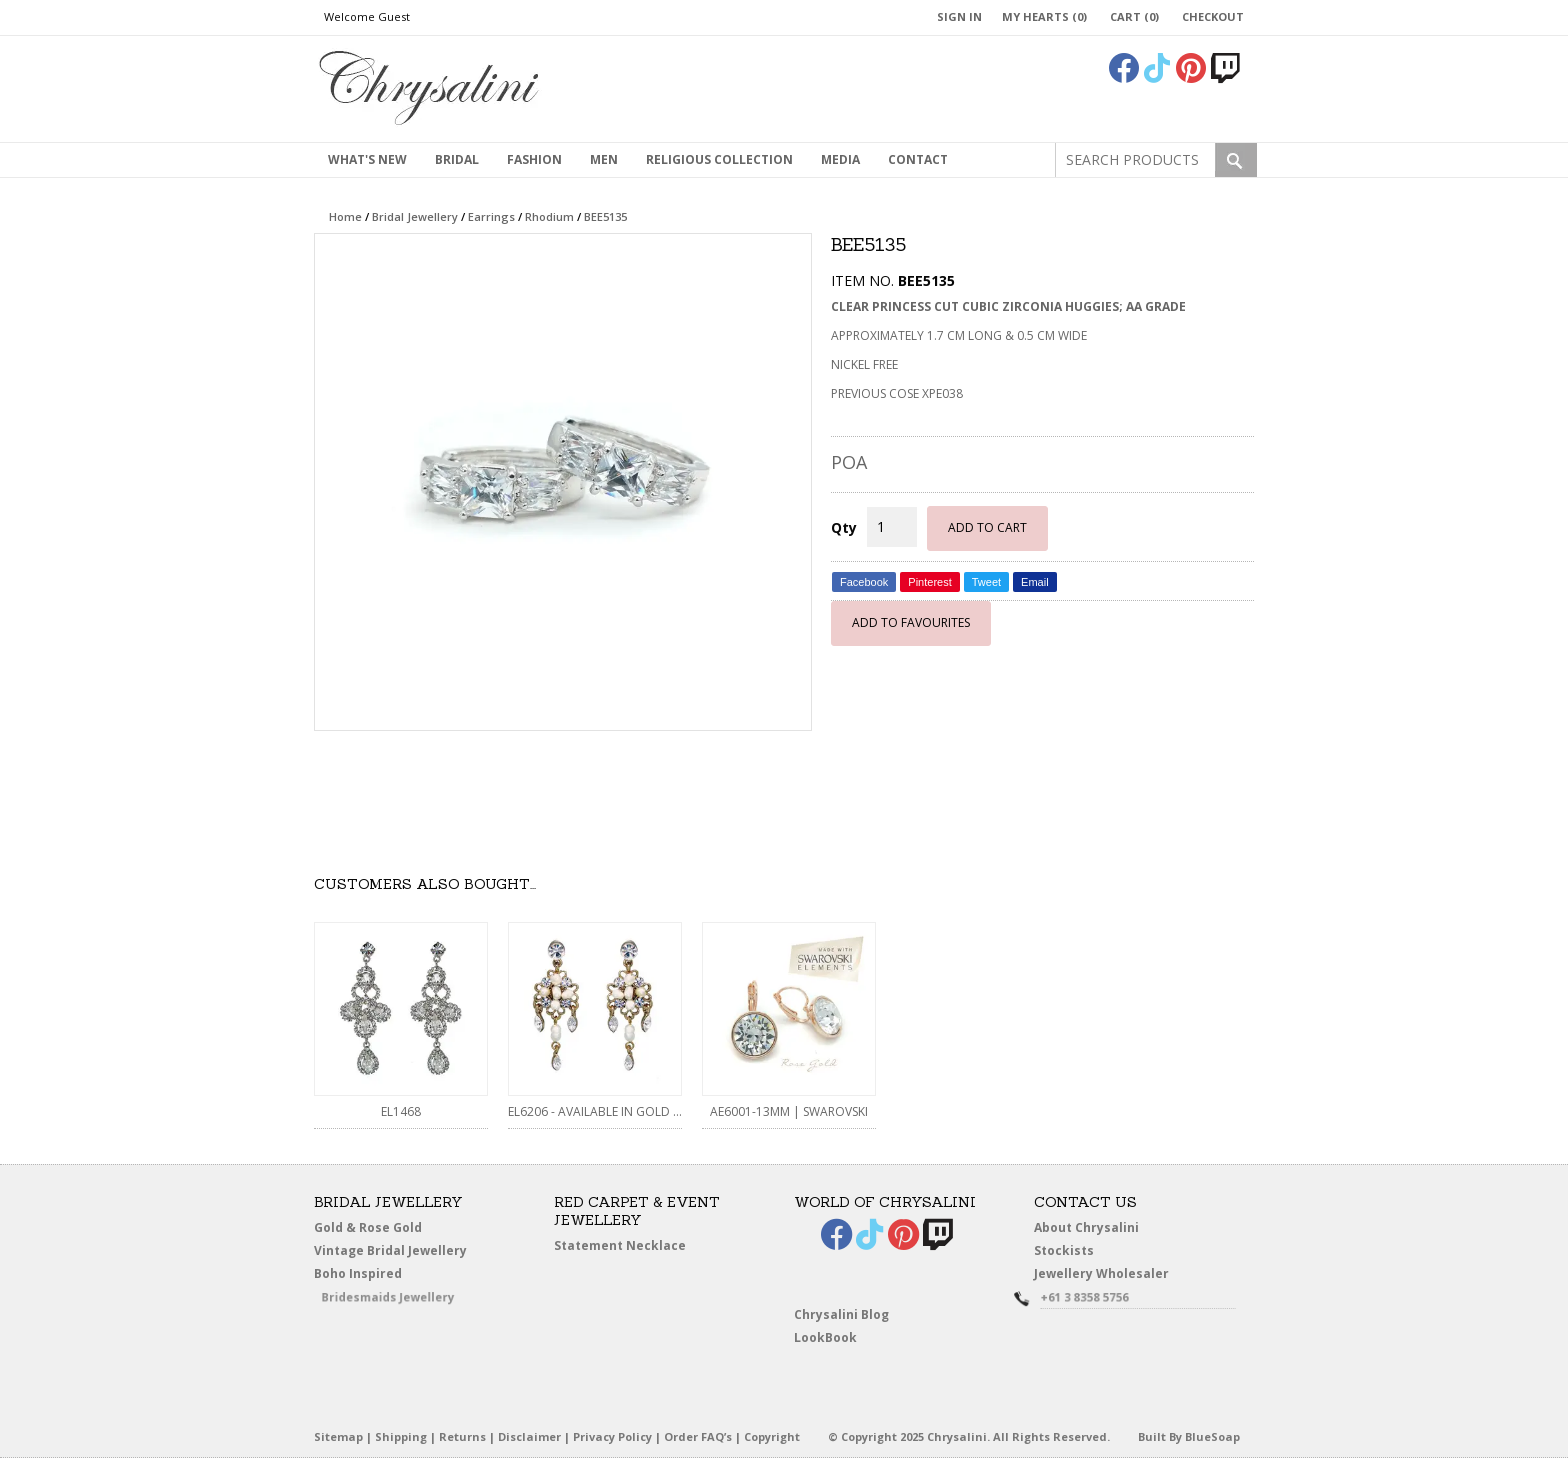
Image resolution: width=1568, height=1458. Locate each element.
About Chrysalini (1086, 1227)
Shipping (401, 1436)
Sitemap (338, 1436)
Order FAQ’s (698, 1436)
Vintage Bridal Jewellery (394, 1250)
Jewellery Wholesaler (1114, 1276)
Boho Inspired (385, 1276)
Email (1035, 582)
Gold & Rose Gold (368, 1227)
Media (840, 159)
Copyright (772, 1436)
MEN (604, 159)
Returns (462, 1436)
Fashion (534, 159)
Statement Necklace (620, 1245)
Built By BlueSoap (1189, 1436)
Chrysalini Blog (841, 1314)
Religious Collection (719, 159)
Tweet (986, 582)
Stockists (1071, 1250)
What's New (367, 159)
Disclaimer (529, 1436)
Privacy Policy (612, 1436)
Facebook (864, 582)
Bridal (457, 159)
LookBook (833, 1337)
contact (918, 159)
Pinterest (929, 582)
